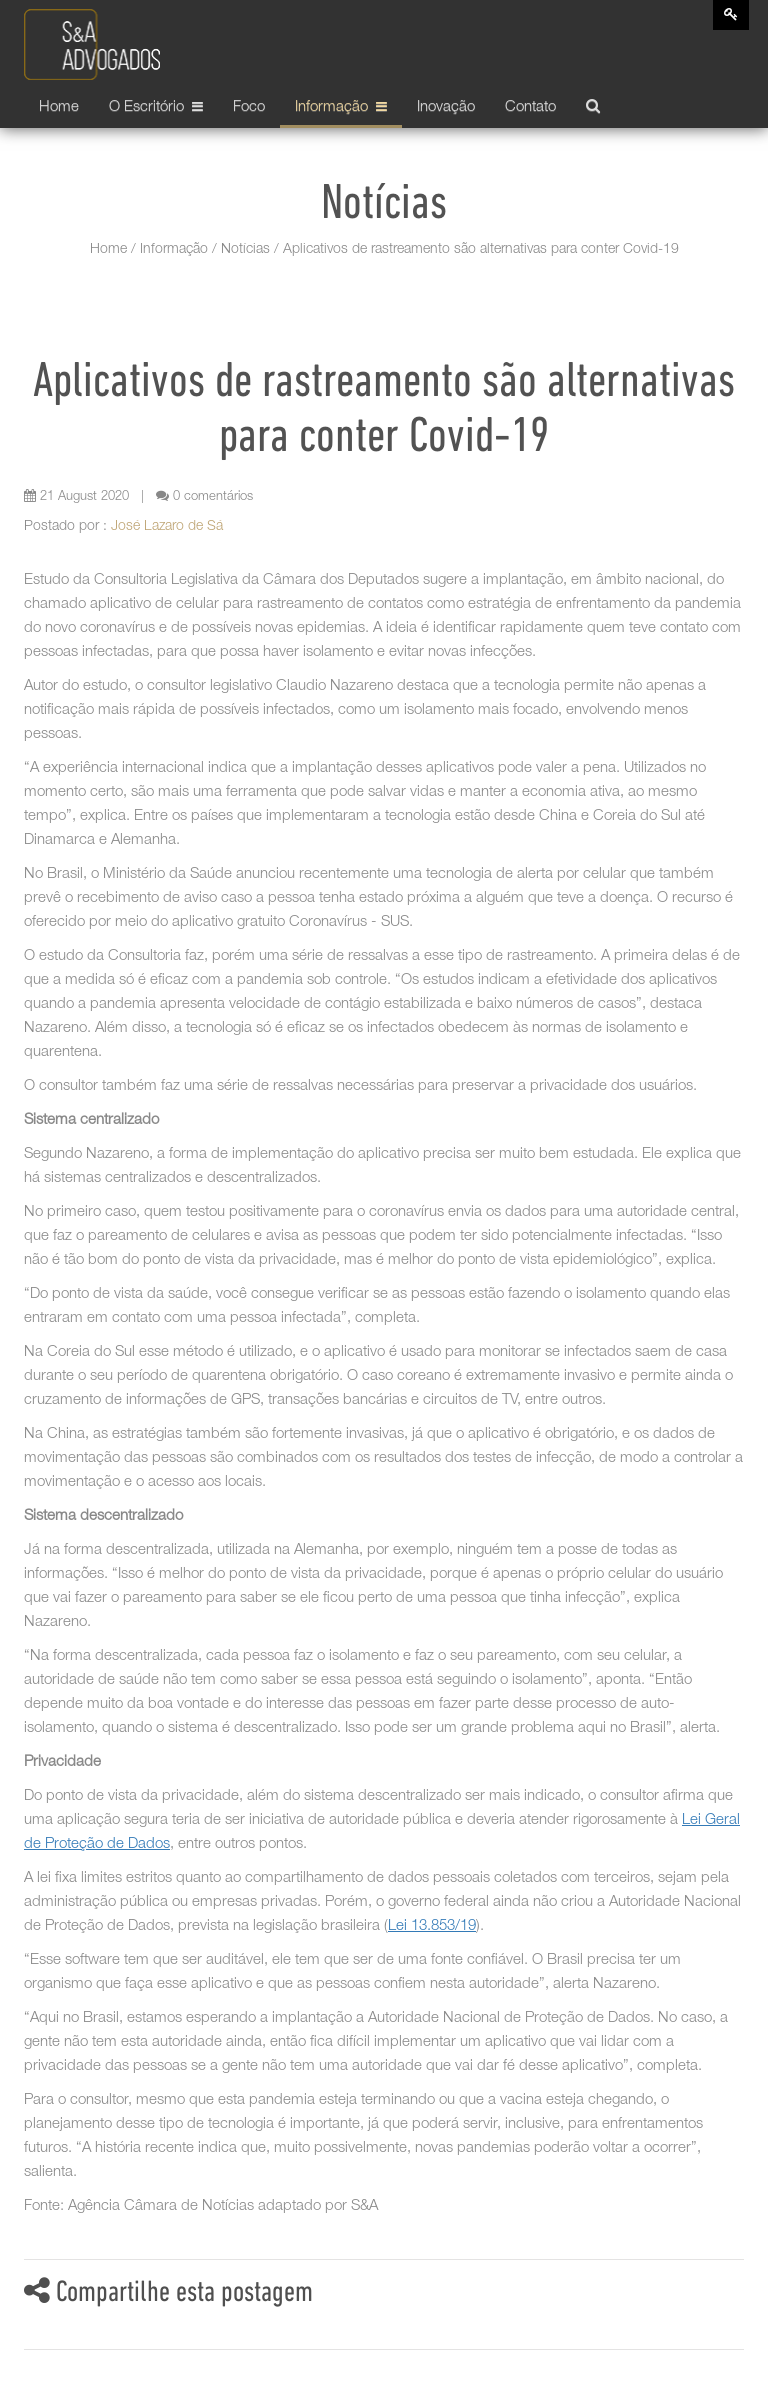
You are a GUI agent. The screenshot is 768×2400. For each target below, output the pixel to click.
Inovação (446, 107)
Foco (249, 107)
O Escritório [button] (156, 107)
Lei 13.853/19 (432, 1926)
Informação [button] (341, 107)
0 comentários (204, 496)
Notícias (245, 250)
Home (59, 107)
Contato (530, 107)
